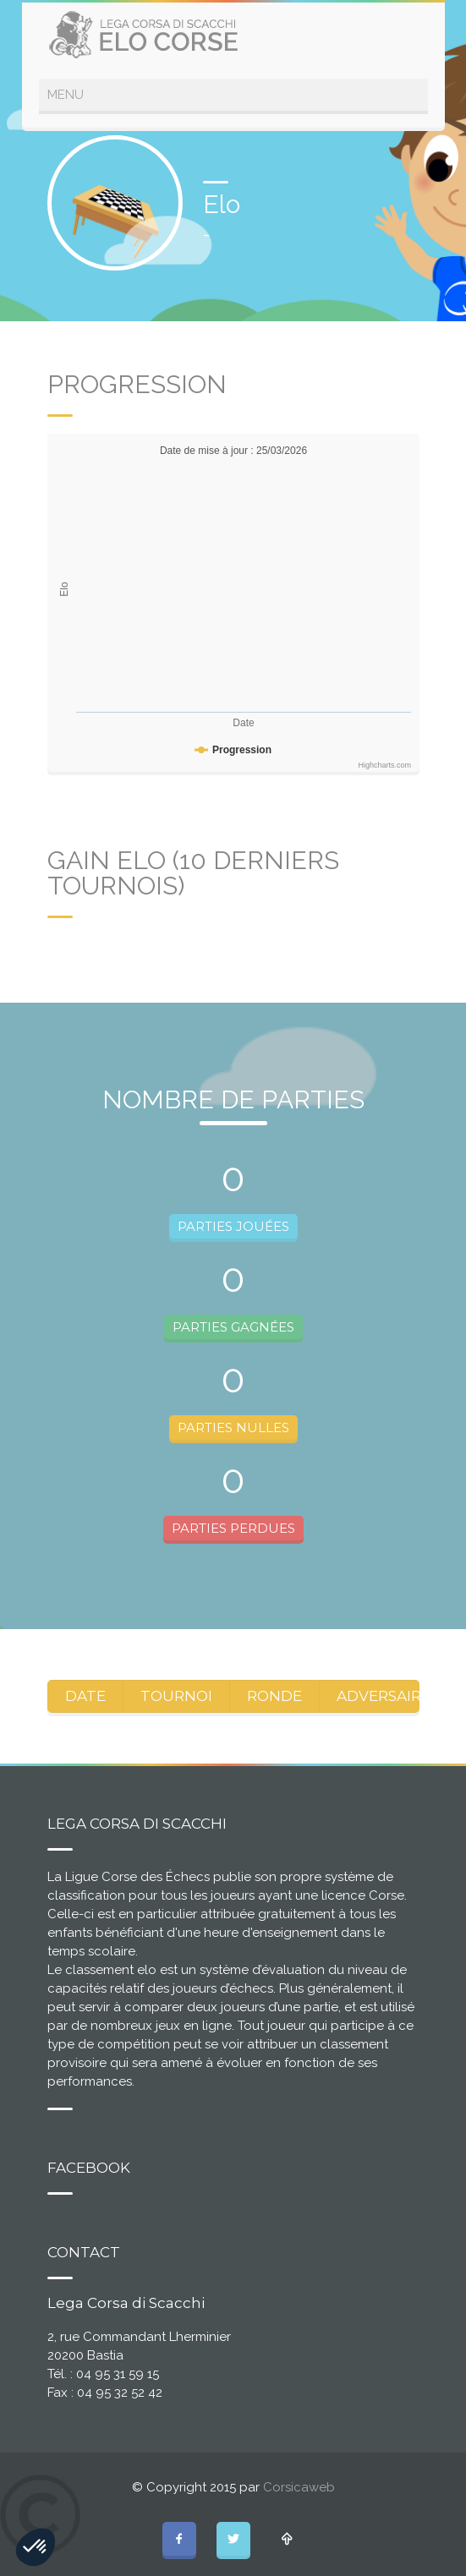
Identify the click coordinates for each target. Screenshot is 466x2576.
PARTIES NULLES (233, 1427)
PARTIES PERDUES (233, 1528)
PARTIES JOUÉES (233, 1226)
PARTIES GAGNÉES (233, 1327)
